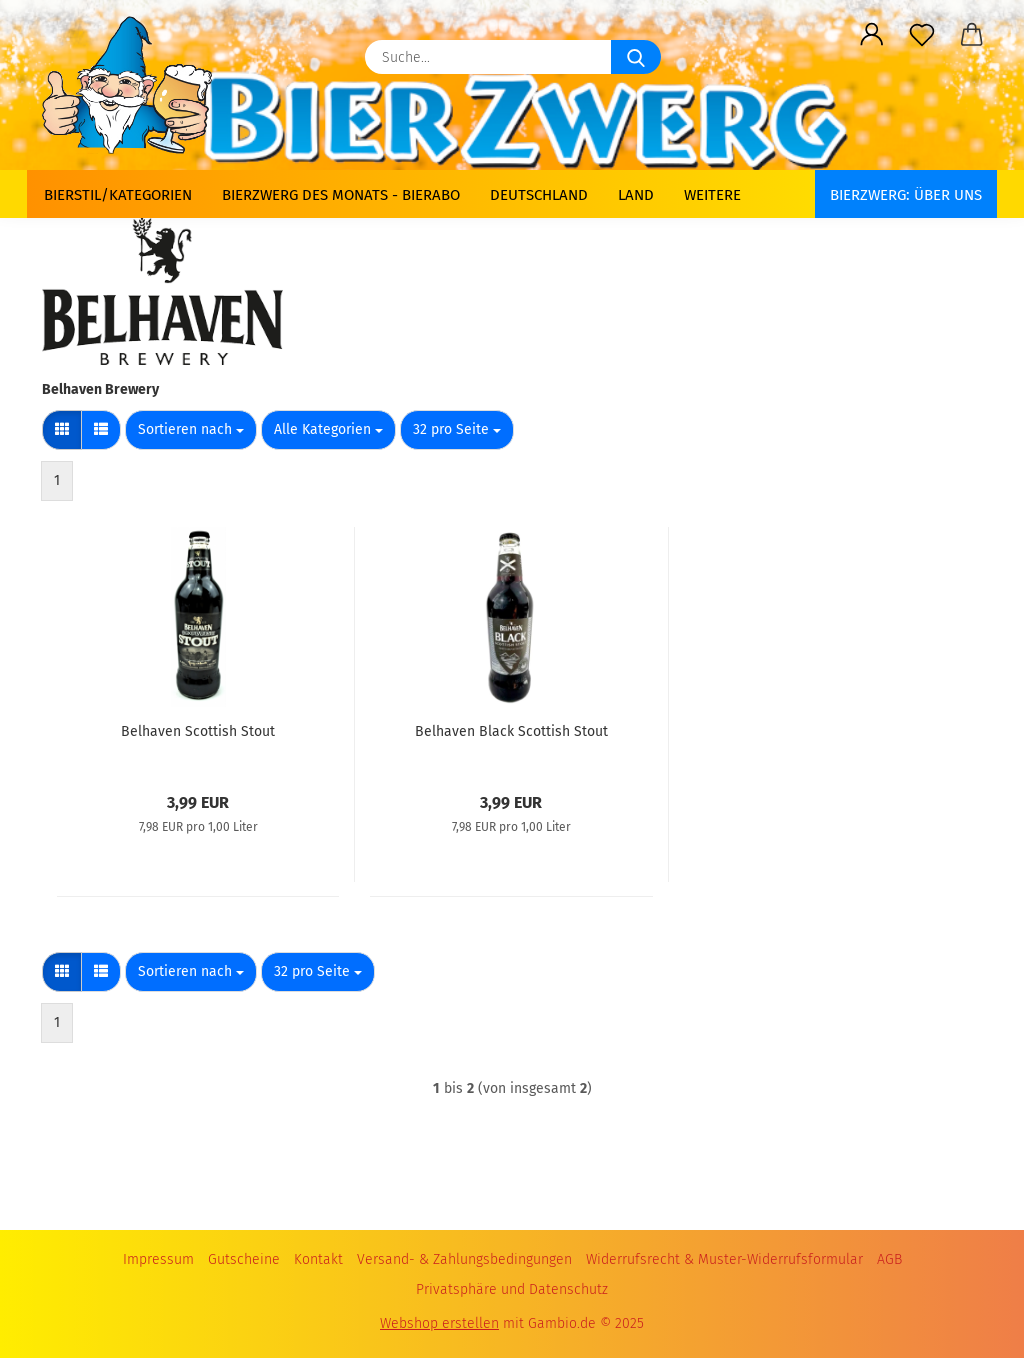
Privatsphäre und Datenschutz (512, 1289)
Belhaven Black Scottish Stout (511, 731)
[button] (872, 35)
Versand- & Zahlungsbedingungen (464, 1259)
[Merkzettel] (922, 35)
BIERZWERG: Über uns (906, 195)
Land (636, 195)
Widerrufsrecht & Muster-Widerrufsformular (724, 1259)
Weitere (712, 195)
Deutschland (539, 195)
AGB (889, 1259)
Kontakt (318, 1259)
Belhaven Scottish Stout (198, 731)
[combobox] (191, 430)
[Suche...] (636, 57)
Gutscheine (244, 1259)
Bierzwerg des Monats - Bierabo (341, 195)
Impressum (158, 1259)
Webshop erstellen (439, 1323)
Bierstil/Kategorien (118, 195)
